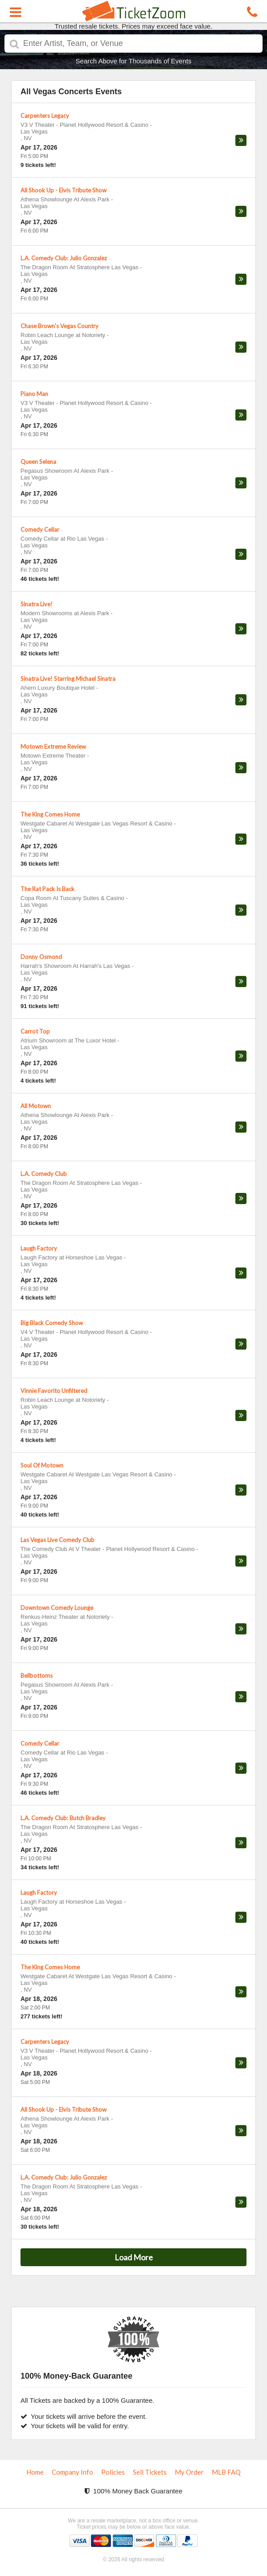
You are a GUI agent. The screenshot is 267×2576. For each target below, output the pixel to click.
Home (35, 2472)
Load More (134, 2257)
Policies (113, 2472)
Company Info (72, 2472)
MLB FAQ (226, 2472)
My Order (189, 2472)
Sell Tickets (150, 2472)
